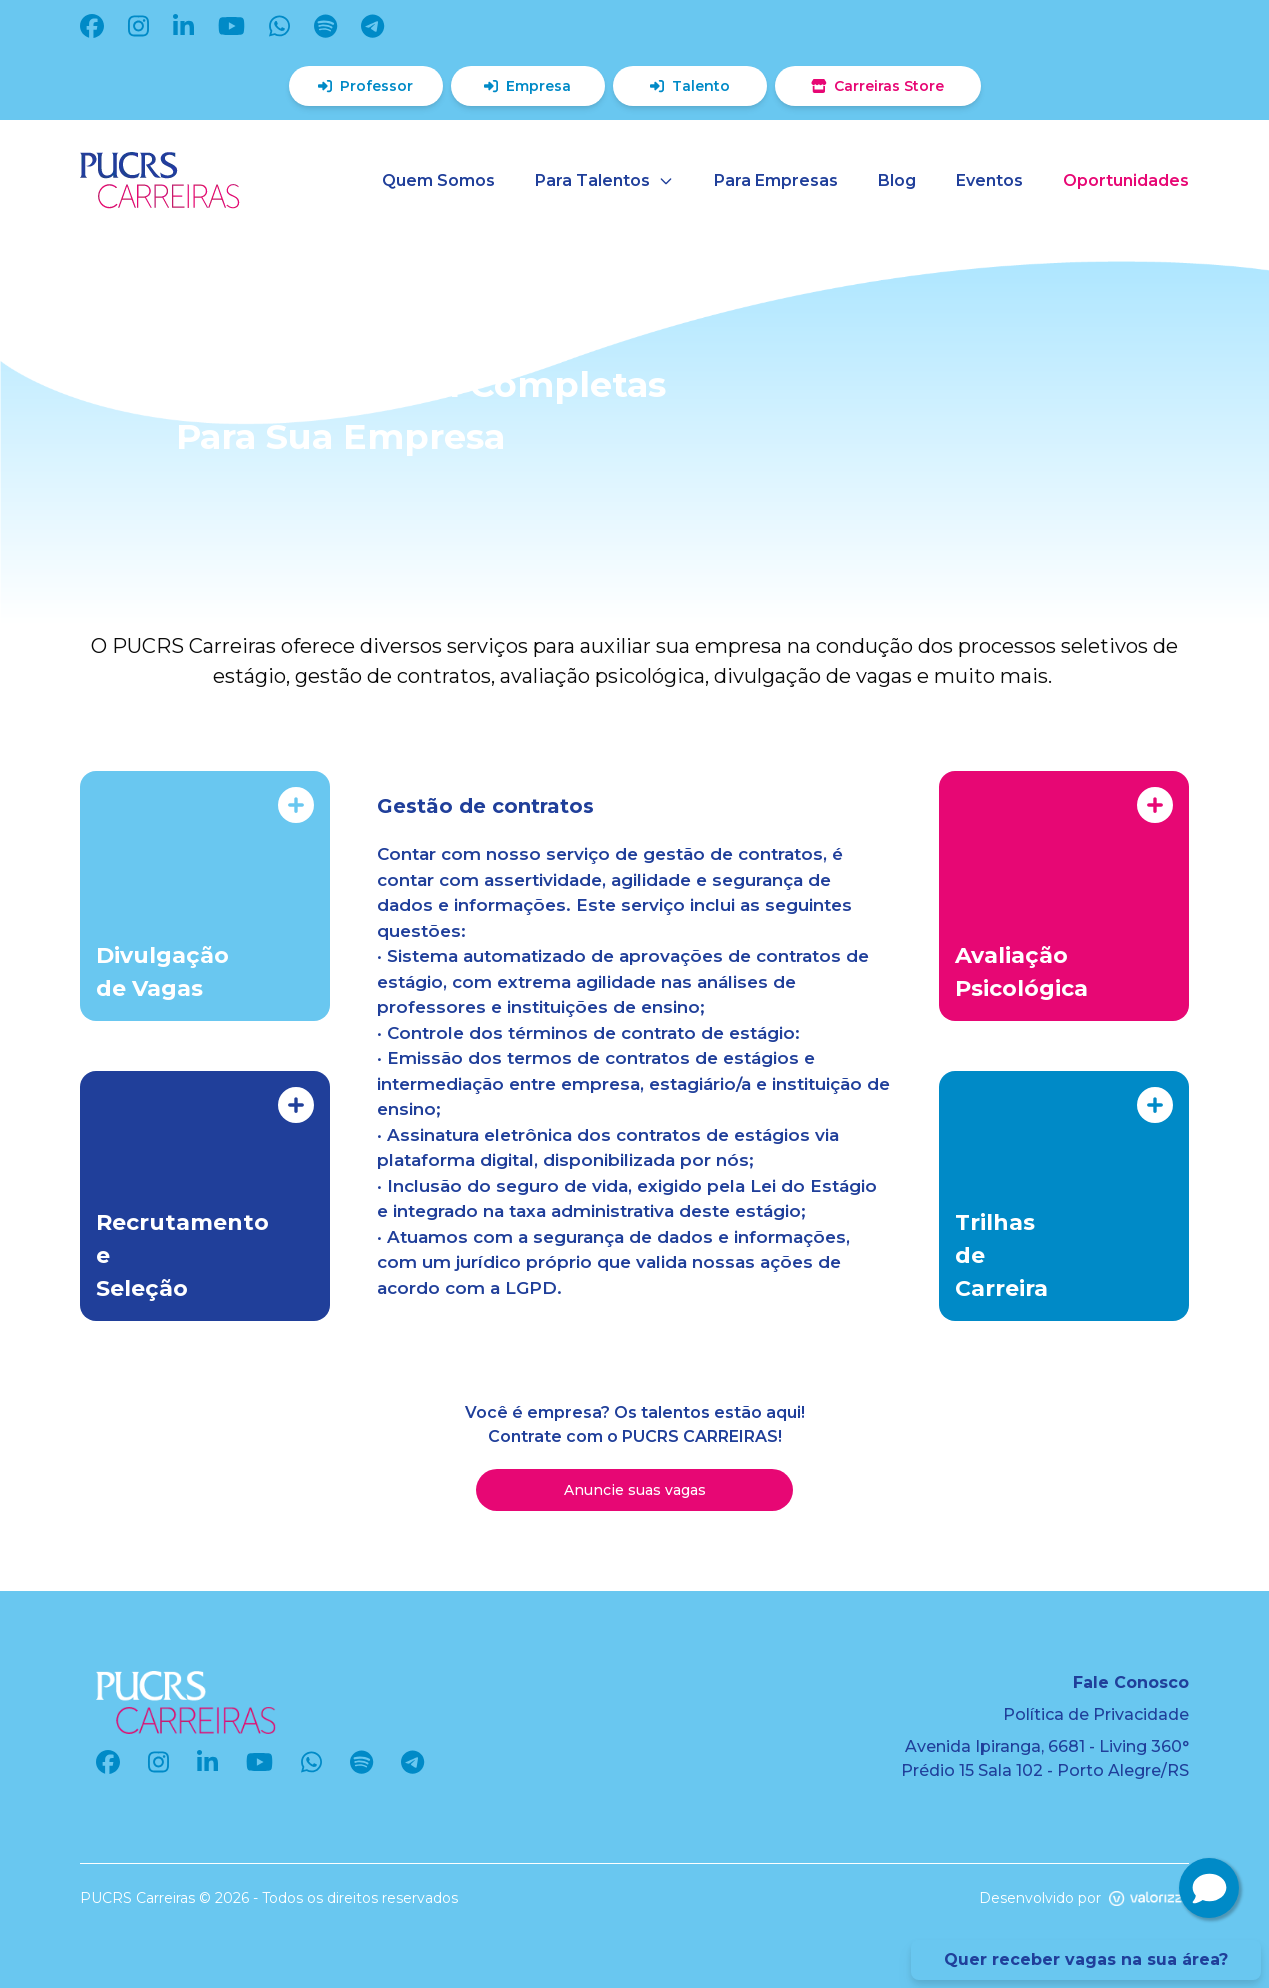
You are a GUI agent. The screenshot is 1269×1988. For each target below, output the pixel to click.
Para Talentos (604, 180)
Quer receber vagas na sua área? (1086, 1959)
